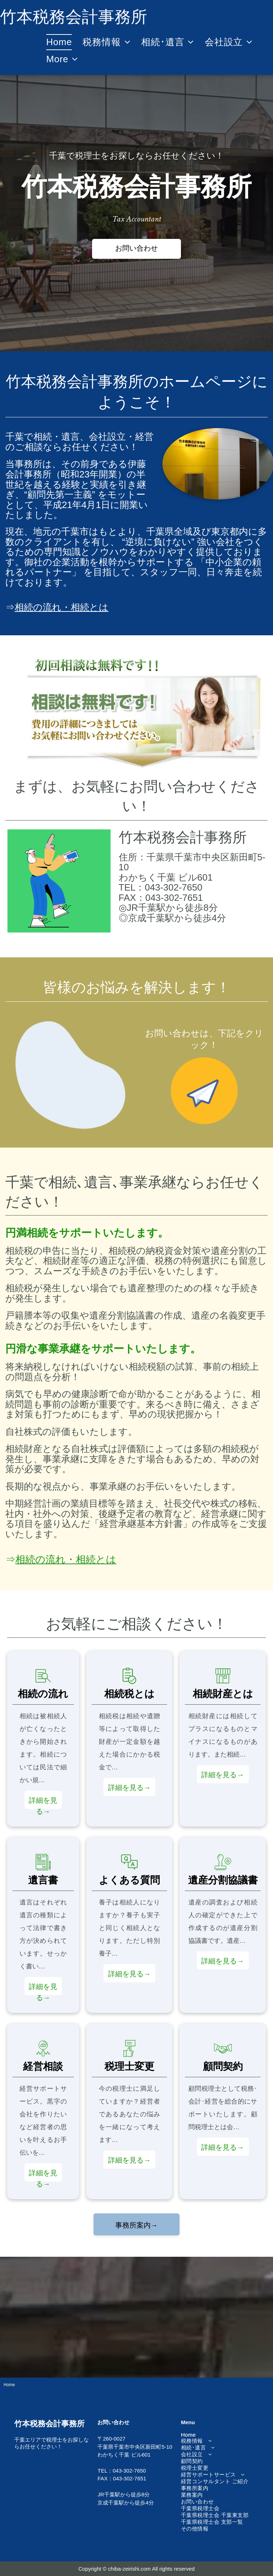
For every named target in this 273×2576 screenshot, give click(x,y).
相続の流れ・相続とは (61, 607)
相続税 (19, 1250)
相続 (42, 436)
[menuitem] (59, 42)
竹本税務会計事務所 (183, 837)
